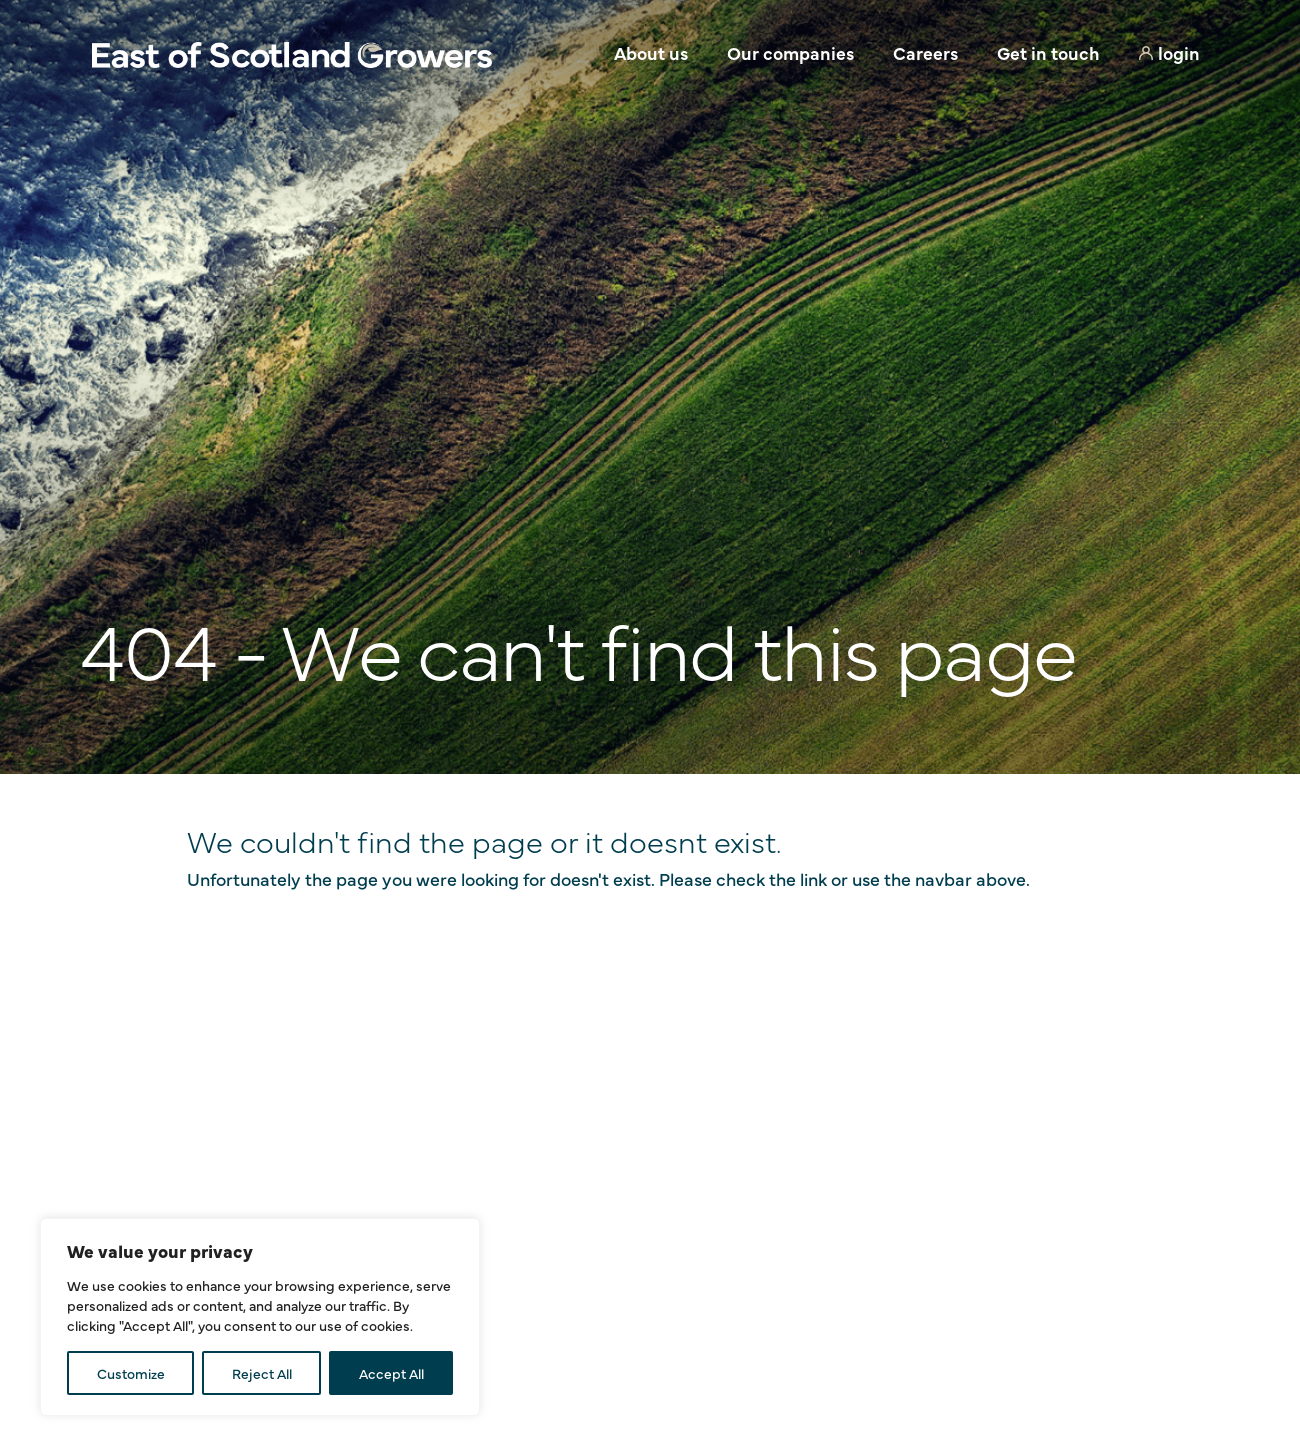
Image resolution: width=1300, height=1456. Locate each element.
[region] (260, 1317)
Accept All (391, 1373)
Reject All (262, 1373)
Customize (131, 1373)
